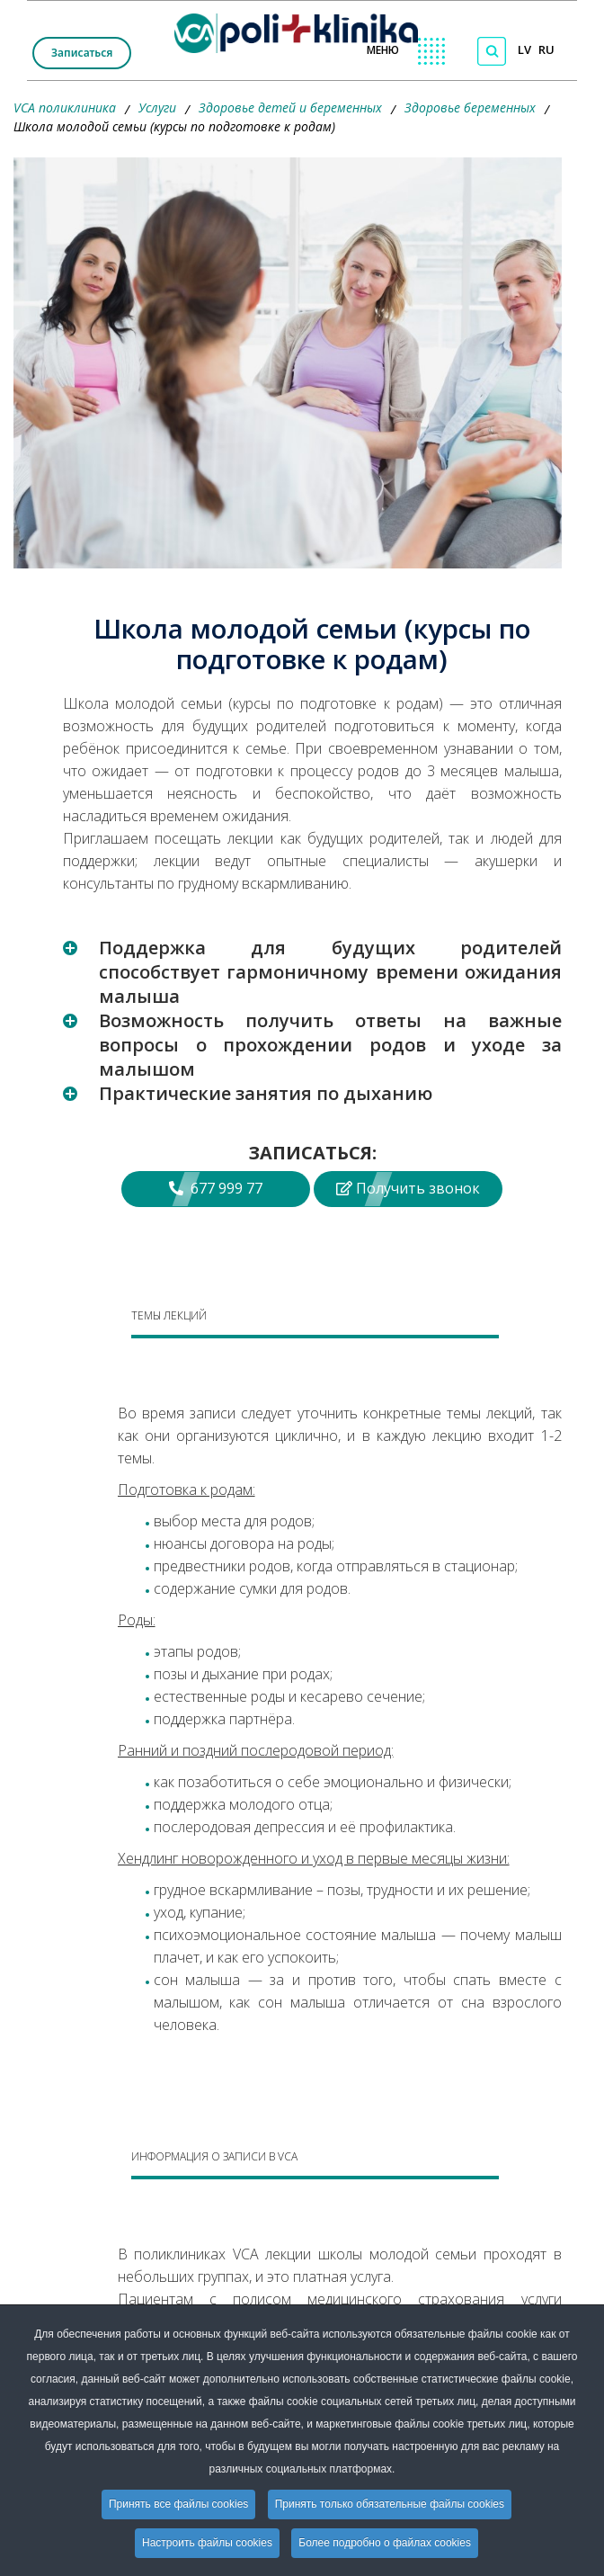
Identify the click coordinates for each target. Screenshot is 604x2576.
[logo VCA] (301, 28)
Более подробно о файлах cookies (384, 2542)
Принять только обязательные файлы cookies (389, 2504)
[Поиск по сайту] (491, 51)
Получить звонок (408, 1188)
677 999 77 (215, 1188)
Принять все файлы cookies (178, 2504)
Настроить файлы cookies (207, 2542)
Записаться (81, 52)
